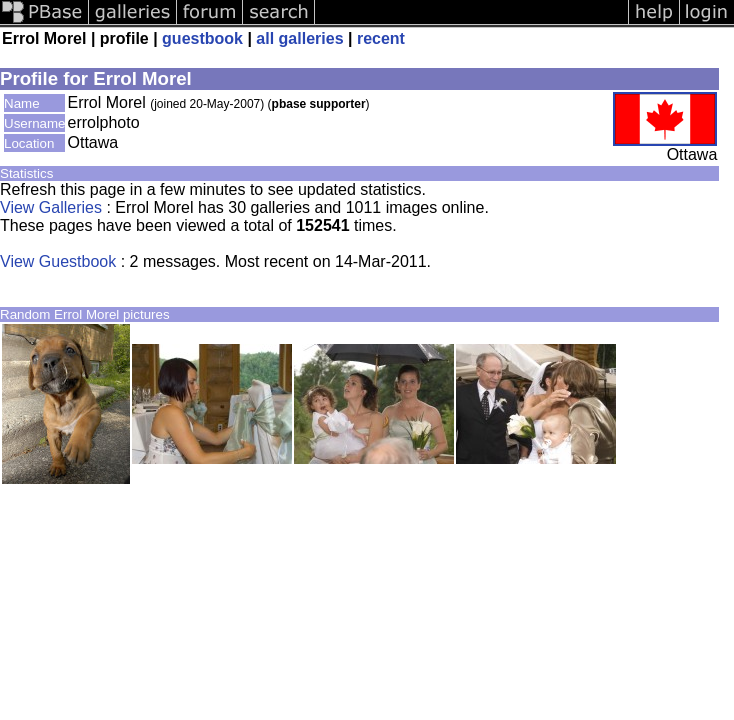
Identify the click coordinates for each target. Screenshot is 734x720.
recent (381, 38)
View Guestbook (58, 261)
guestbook (202, 38)
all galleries (299, 38)
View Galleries (51, 207)
